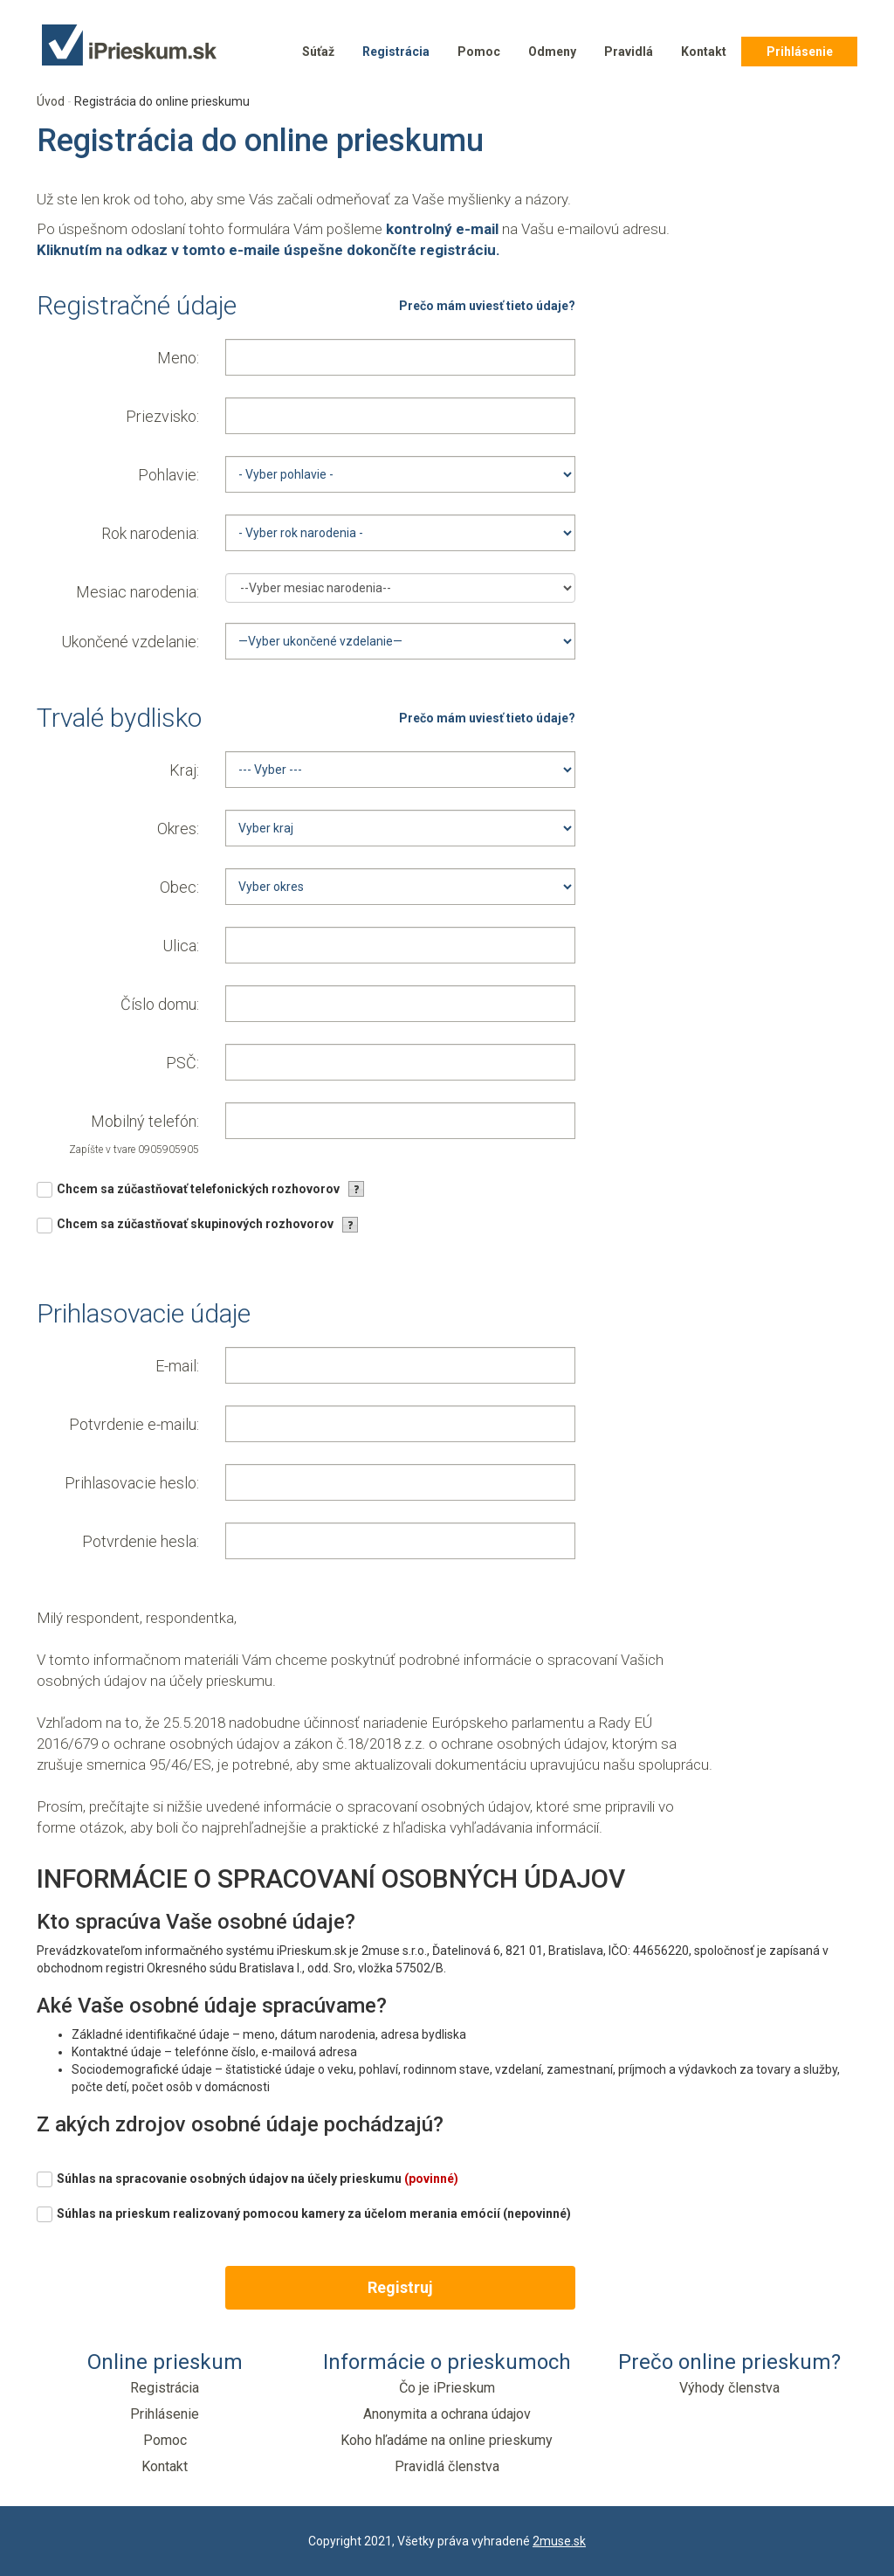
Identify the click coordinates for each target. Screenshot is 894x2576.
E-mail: (177, 1366)
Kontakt (703, 52)
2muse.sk (559, 2541)
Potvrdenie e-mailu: (134, 1424)
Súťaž (318, 52)
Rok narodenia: (150, 533)
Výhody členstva (729, 2387)
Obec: (179, 887)
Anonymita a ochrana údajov (447, 2414)
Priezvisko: (162, 416)
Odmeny (552, 52)
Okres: (178, 828)
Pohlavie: (168, 475)
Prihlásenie (800, 52)
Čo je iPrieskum (447, 2387)
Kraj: (184, 770)
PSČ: (182, 1062)
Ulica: (180, 945)
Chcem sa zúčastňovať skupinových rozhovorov (195, 1224)
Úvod (51, 101)
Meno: (178, 358)
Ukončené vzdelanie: (130, 641)
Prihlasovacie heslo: (132, 1483)
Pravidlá (628, 52)
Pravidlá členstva (447, 2466)
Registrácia (396, 52)
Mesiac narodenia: (137, 592)
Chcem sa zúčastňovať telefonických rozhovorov (198, 1189)
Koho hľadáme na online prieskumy (446, 2440)
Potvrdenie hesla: (140, 1541)
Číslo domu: (159, 1004)
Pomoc (478, 52)
